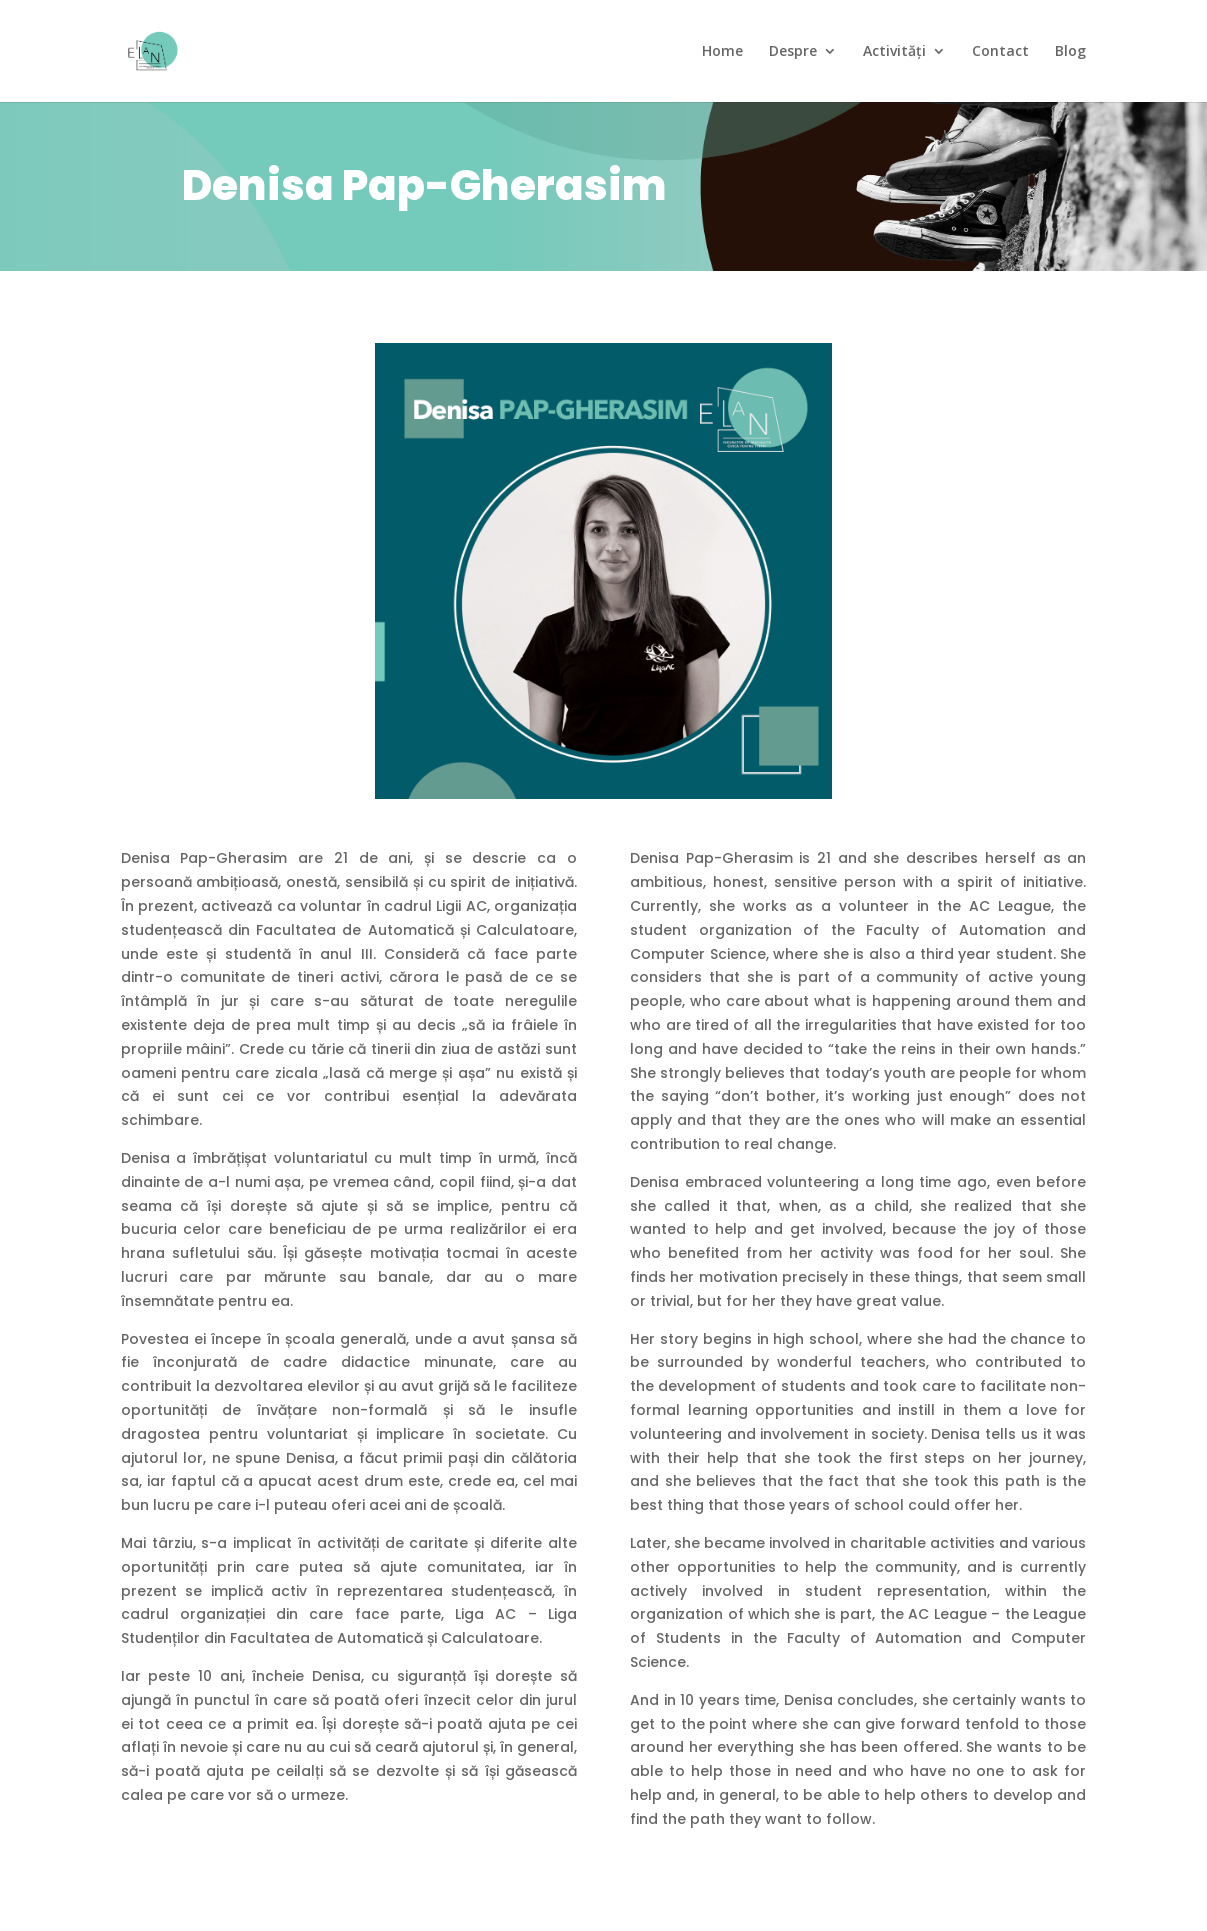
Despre (793, 52)
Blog (1070, 52)
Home (722, 52)
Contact (1000, 52)
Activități (894, 52)
